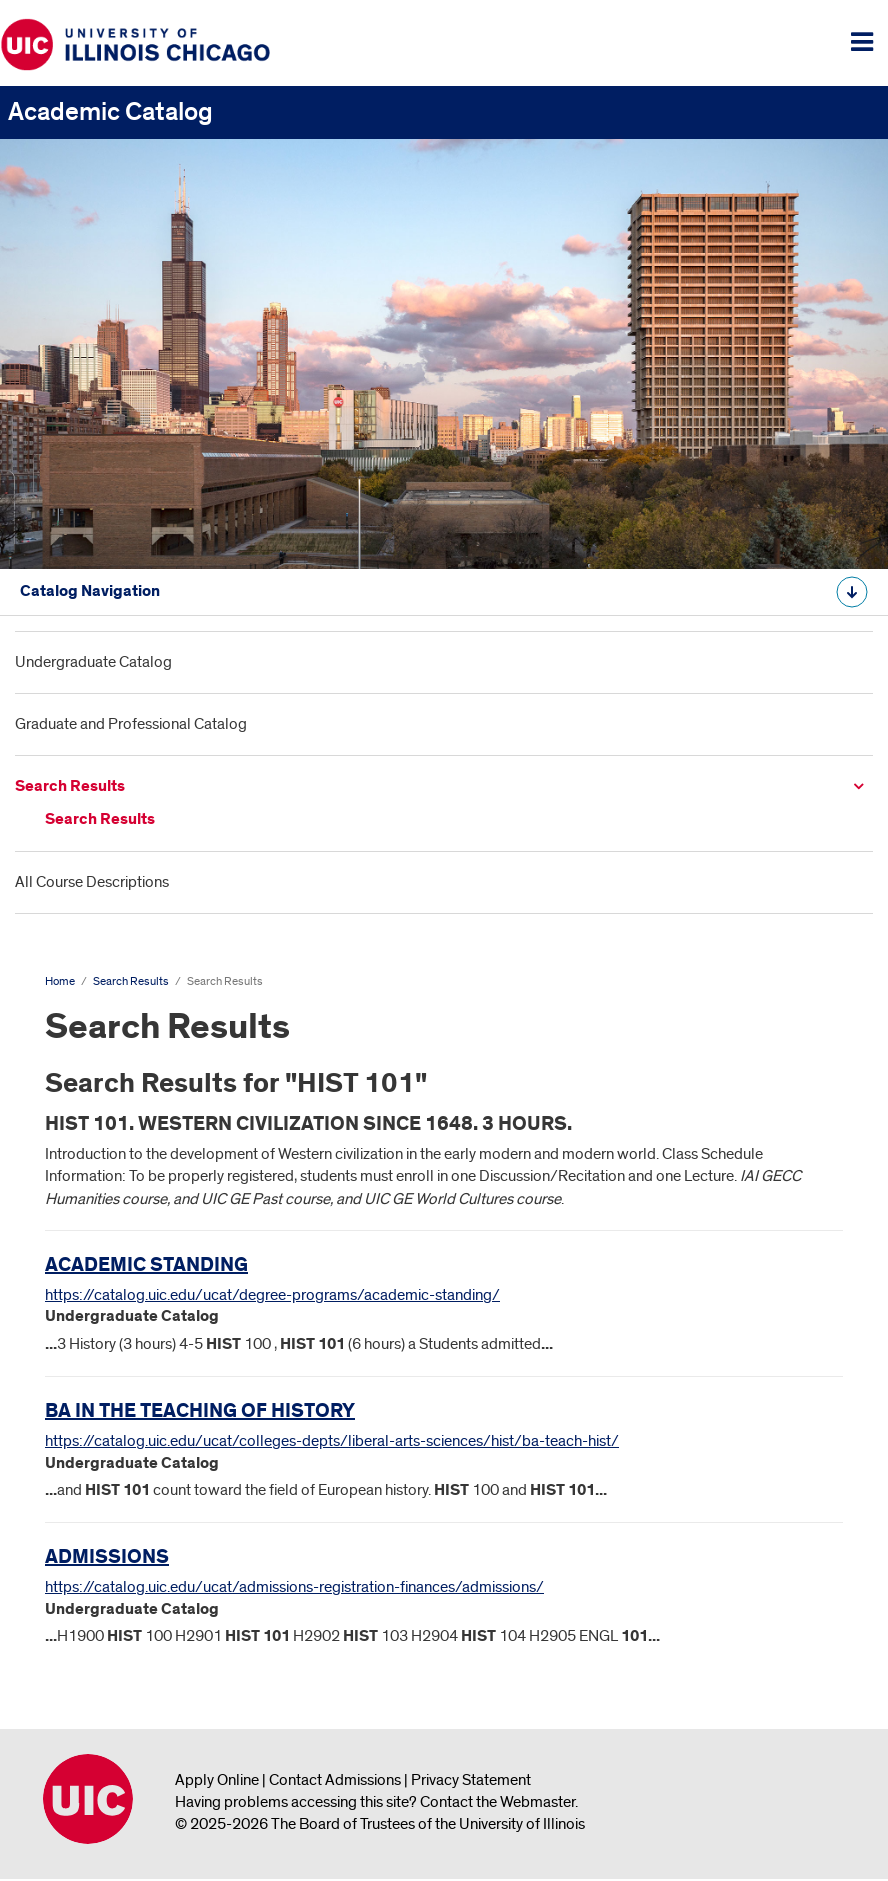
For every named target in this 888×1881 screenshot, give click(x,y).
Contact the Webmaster (497, 1802)
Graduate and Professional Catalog (131, 724)
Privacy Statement (471, 1780)
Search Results (70, 786)
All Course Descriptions (92, 882)
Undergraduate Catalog (93, 662)
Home (60, 981)
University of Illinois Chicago (88, 1799)
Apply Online (217, 1780)
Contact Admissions (335, 1780)
